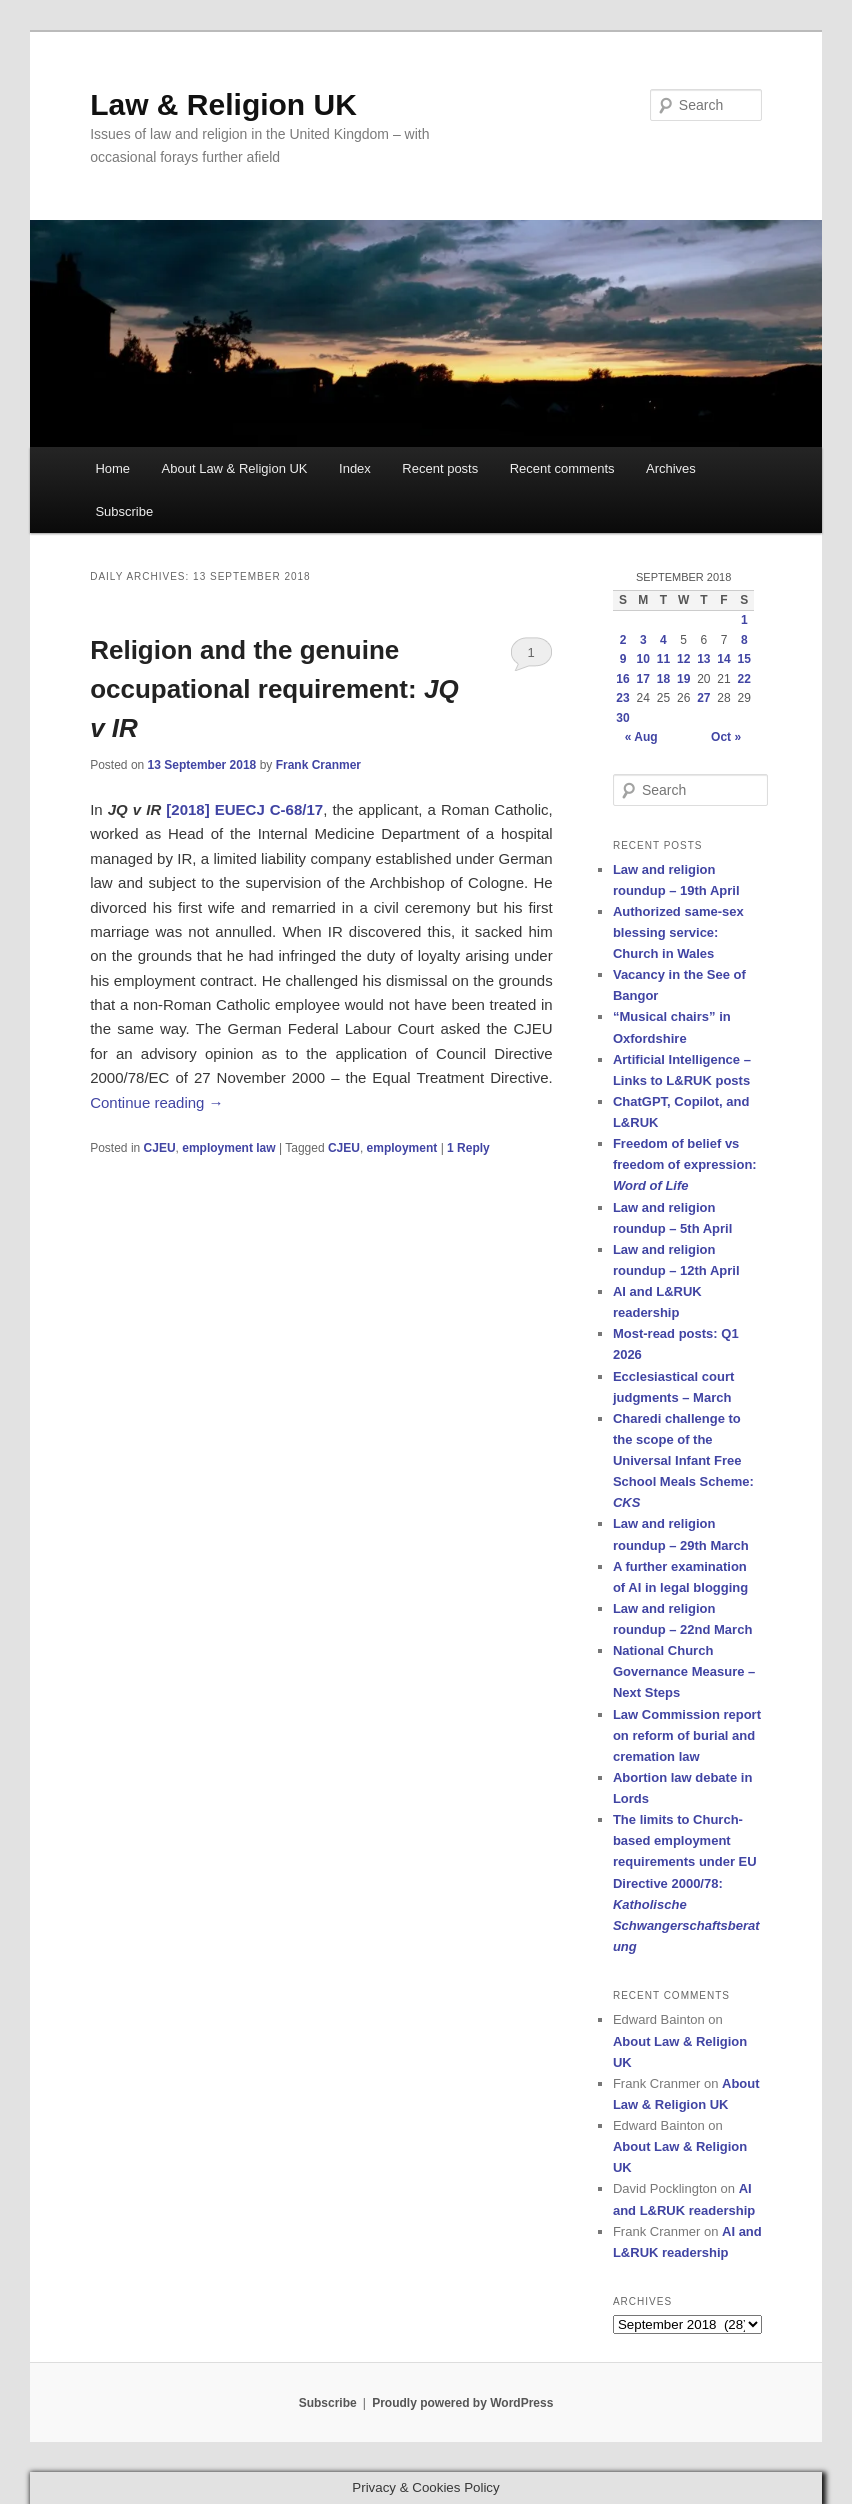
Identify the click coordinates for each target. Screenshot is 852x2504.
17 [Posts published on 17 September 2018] (643, 679)
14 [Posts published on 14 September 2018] (723, 659)
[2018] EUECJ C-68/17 (244, 809)
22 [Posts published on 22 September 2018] (744, 679)
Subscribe (124, 511)
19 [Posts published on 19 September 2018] (683, 679)
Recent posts (440, 468)
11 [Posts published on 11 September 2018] (663, 659)
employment (402, 1148)
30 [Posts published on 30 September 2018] (622, 718)
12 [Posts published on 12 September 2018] (683, 659)
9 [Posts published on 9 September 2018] (623, 659)
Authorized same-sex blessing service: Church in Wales (678, 932)
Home (112, 468)
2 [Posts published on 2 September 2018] (623, 640)
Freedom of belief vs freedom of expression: (685, 1164)
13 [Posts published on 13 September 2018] (703, 659)
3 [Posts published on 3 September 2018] (643, 640)
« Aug (641, 737)
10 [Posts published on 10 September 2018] (643, 659)
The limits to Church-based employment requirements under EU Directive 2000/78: (686, 1883)
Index (355, 468)
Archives (671, 468)
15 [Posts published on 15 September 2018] (744, 659)
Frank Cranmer (318, 765)
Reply (468, 1148)
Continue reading (156, 1102)
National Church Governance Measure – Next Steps (684, 1671)
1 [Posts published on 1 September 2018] (744, 620)
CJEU (160, 1148)
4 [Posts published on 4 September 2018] (663, 640)
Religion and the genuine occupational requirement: (274, 689)
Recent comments (562, 468)
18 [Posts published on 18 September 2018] (663, 679)
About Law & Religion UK (235, 468)
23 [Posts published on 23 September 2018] (622, 698)
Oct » (726, 737)
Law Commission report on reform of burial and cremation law (687, 1735)
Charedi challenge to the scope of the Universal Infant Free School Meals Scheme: (683, 1461)
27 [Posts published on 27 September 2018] (703, 698)
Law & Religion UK (223, 104)
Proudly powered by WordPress (462, 2403)
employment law (228, 1148)
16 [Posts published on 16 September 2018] (622, 679)
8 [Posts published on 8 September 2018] (744, 640)
